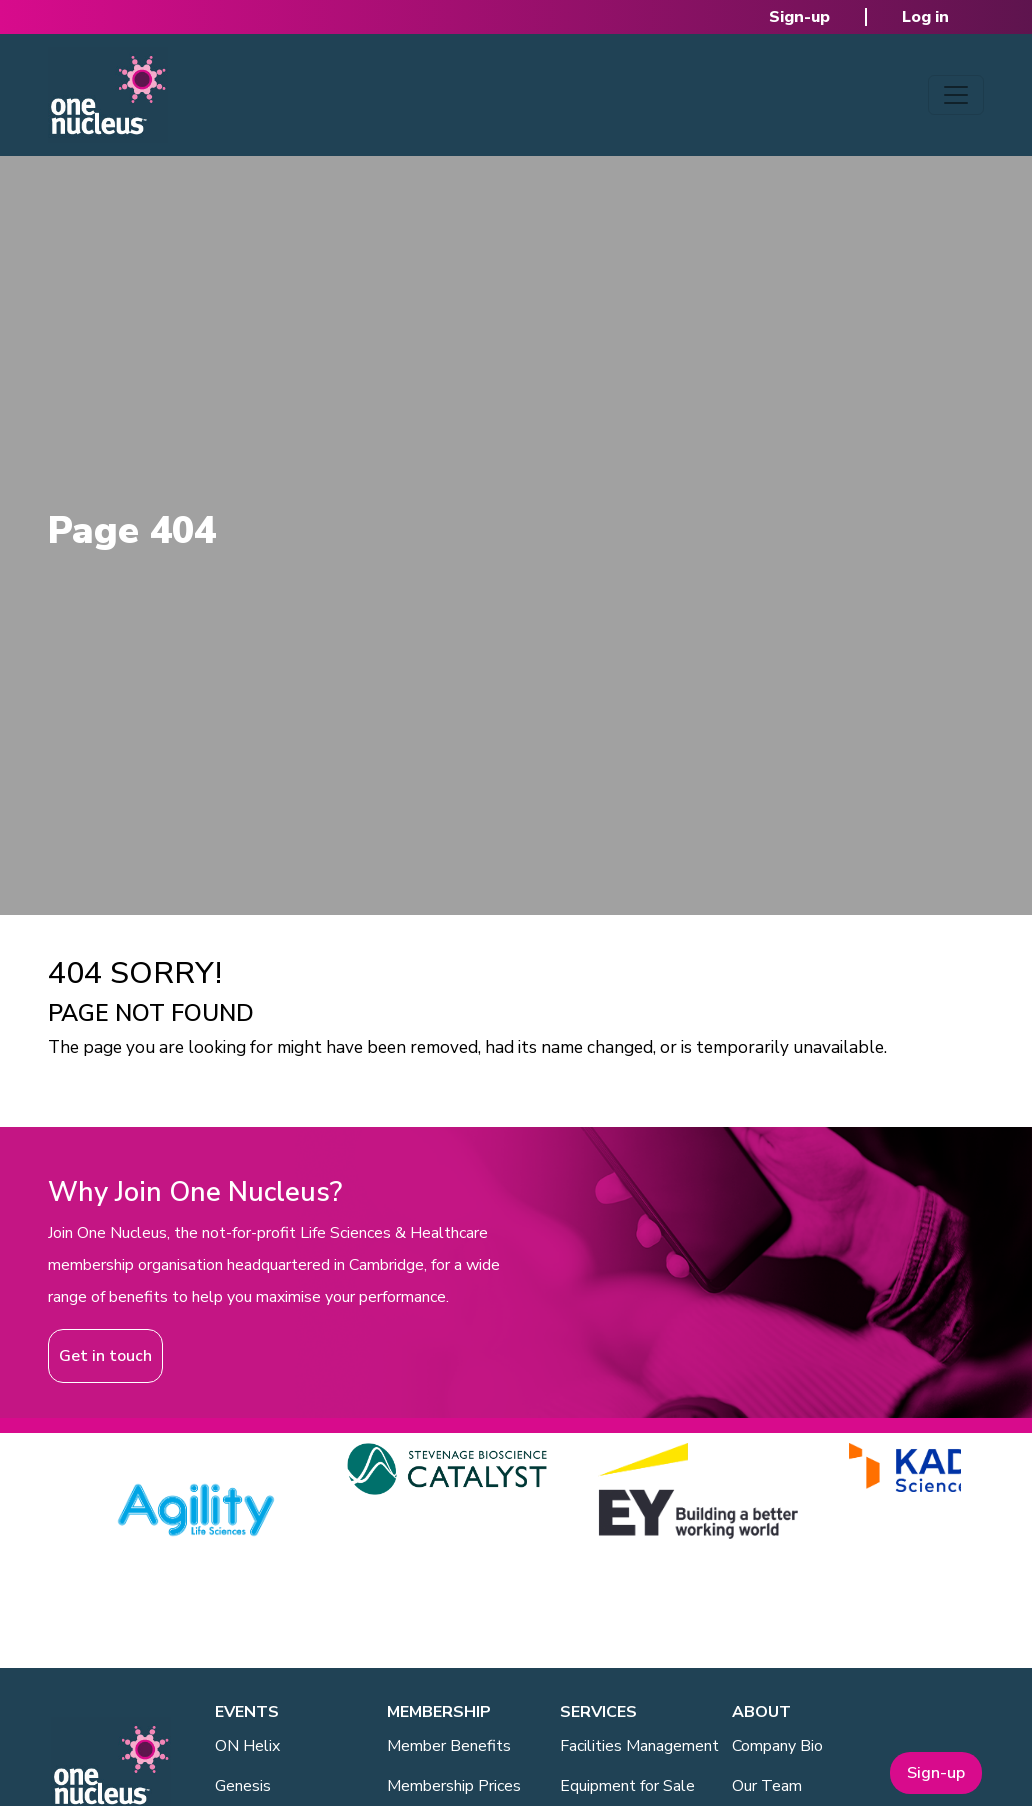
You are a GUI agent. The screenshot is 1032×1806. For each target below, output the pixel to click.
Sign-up (799, 17)
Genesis (243, 1786)
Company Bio (777, 1746)
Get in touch (105, 1356)
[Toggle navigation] (956, 95)
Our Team (767, 1786)
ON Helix (247, 1746)
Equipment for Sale (627, 1786)
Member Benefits (449, 1746)
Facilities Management (639, 1746)
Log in (925, 17)
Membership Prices (454, 1786)
